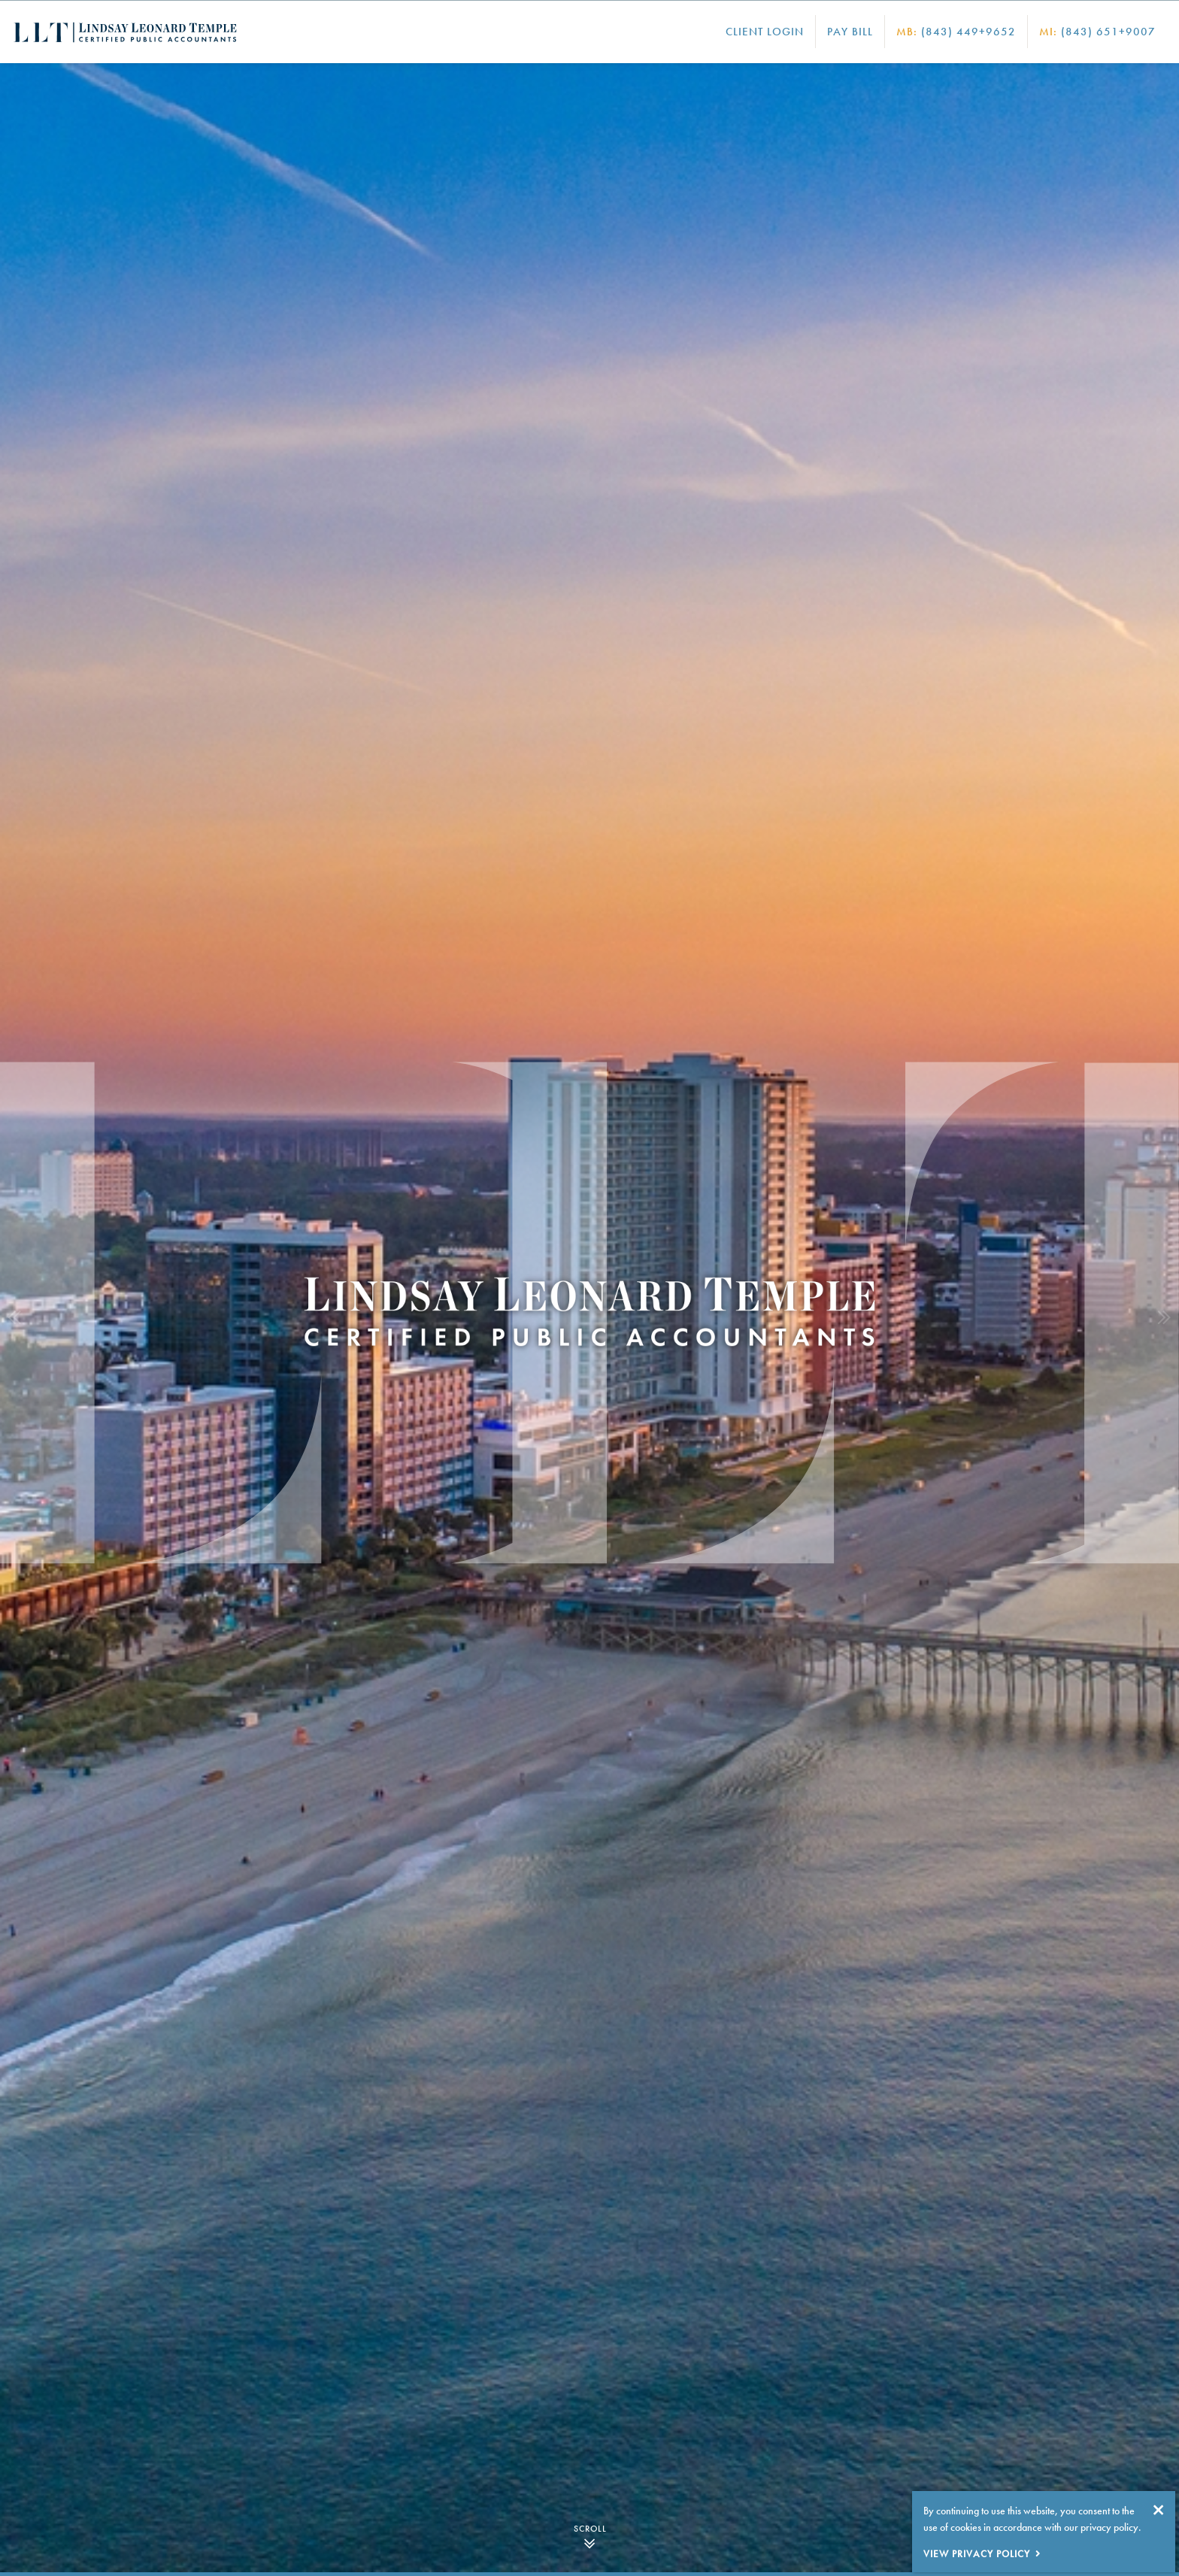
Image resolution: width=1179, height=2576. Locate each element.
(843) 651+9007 (1097, 31)
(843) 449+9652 (956, 31)
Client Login (765, 31)
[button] (14, 1317)
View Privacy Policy (976, 2553)
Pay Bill (850, 31)
